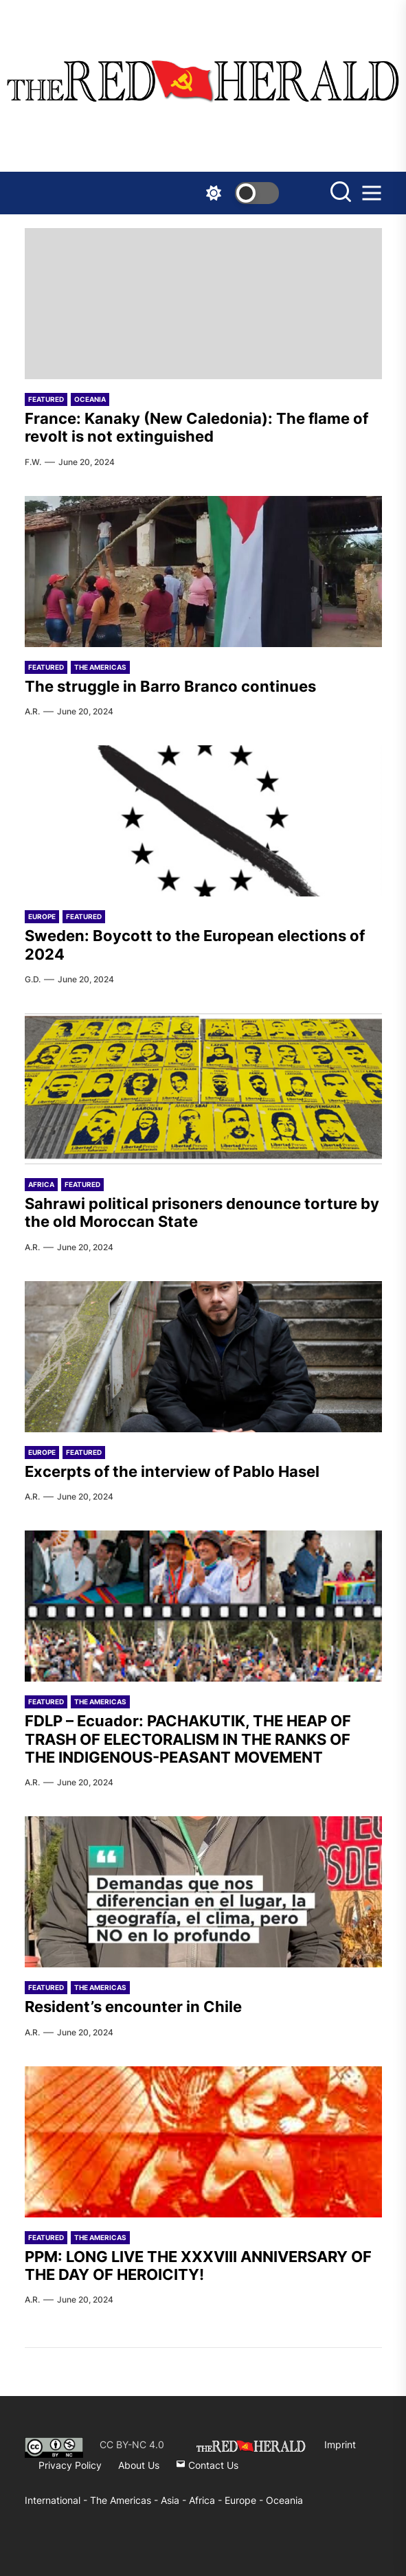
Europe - (245, 2500)
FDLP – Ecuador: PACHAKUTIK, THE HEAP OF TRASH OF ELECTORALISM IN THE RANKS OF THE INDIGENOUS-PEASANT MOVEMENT (188, 1739)
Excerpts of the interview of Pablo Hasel (172, 1471)
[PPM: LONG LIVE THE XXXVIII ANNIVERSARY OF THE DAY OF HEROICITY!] (203, 2141)
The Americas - (125, 2500)
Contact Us (207, 2465)
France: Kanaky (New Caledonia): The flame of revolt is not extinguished (196, 427)
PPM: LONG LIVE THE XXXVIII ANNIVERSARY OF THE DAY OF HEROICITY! (198, 2265)
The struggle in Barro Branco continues (170, 686)
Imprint (340, 2444)
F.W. (33, 462)
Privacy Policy (70, 2465)
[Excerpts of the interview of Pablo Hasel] (203, 1356)
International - (57, 2500)
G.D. (33, 979)
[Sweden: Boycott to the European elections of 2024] (203, 820)
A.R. (32, 711)
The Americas (100, 667)
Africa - (207, 2500)
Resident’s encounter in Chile (133, 2006)
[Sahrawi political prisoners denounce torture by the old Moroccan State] (203, 1088)
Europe (42, 916)
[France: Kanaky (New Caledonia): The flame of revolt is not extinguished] (203, 303)
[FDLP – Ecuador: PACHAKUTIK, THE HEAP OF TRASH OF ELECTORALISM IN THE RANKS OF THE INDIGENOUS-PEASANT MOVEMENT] (203, 1606)
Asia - (175, 2500)
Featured (46, 399)
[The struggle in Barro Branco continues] (203, 571)
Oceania (90, 399)
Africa (41, 1184)
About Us (138, 2465)
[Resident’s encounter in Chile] (203, 1891)
